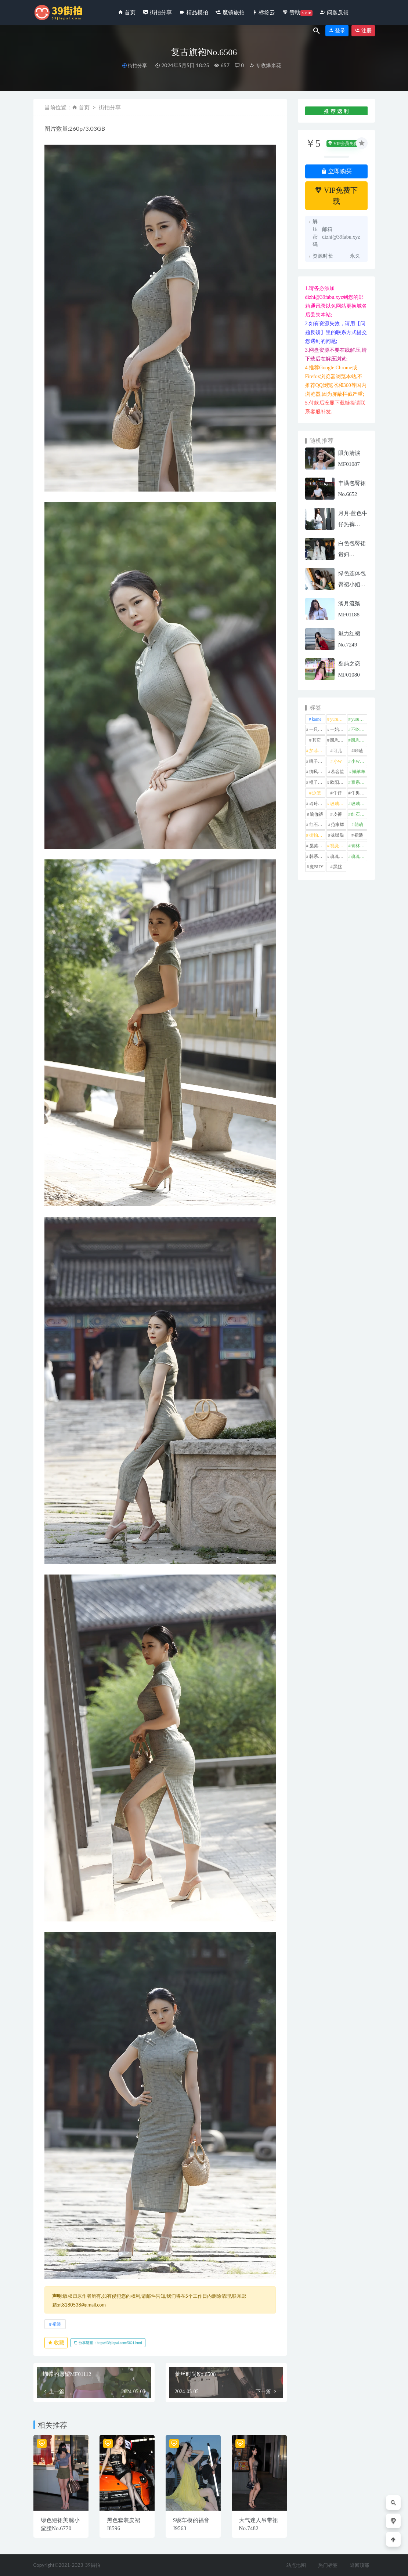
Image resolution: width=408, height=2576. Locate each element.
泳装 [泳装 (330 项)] (316, 793)
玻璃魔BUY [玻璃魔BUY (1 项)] (359, 803)
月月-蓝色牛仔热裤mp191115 (353, 524)
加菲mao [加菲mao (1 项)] (317, 750)
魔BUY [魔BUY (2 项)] (316, 866)
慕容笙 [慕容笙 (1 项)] (337, 771)
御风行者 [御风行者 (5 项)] (317, 771)
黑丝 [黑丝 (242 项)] (337, 866)
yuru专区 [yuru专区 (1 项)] (338, 719)
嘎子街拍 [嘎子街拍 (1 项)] (317, 761)
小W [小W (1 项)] (337, 761)
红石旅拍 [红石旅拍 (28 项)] (317, 824)
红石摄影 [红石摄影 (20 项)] (359, 814)
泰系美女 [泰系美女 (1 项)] (359, 782)
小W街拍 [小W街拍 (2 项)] (359, 761)
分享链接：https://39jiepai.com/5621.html (108, 2343)
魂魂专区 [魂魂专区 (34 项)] (338, 856)
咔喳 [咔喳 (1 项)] (358, 750)
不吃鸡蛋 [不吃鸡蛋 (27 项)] (359, 729)
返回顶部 (359, 2565)
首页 (84, 107)
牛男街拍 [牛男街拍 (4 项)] (359, 793)
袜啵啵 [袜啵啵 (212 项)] (337, 835)
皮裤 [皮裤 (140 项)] (337, 814)
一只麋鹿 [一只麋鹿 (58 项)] (317, 729)
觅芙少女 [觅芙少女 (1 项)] (317, 845)
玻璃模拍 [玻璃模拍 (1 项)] (338, 803)
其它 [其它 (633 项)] (316, 740)
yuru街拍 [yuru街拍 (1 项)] (359, 719)
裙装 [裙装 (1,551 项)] (358, 835)
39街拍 (92, 2565)
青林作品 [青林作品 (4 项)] (359, 845)
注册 (363, 30)
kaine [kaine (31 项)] (316, 719)
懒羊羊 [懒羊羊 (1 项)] (358, 771)
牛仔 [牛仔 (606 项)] (337, 793)
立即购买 (336, 171)
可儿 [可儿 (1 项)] (337, 750)
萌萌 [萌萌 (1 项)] (358, 824)
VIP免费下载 (336, 195)
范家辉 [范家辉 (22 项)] (337, 824)
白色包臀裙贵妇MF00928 (352, 554)
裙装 (56, 2324)
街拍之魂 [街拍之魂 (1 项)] (317, 835)
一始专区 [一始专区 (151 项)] (338, 729)
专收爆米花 (265, 65)
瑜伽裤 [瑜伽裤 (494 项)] (316, 814)
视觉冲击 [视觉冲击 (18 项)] (338, 845)
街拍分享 (137, 65)
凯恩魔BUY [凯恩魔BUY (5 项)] (359, 740)
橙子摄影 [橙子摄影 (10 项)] (317, 782)
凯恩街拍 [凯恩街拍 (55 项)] (338, 740)
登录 (337, 30)
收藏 (56, 2342)
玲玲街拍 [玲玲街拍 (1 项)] (317, 803)
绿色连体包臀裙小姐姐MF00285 (352, 584)
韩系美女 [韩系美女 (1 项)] (317, 856)
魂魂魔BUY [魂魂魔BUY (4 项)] (359, 856)
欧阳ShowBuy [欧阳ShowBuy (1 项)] (338, 782)
